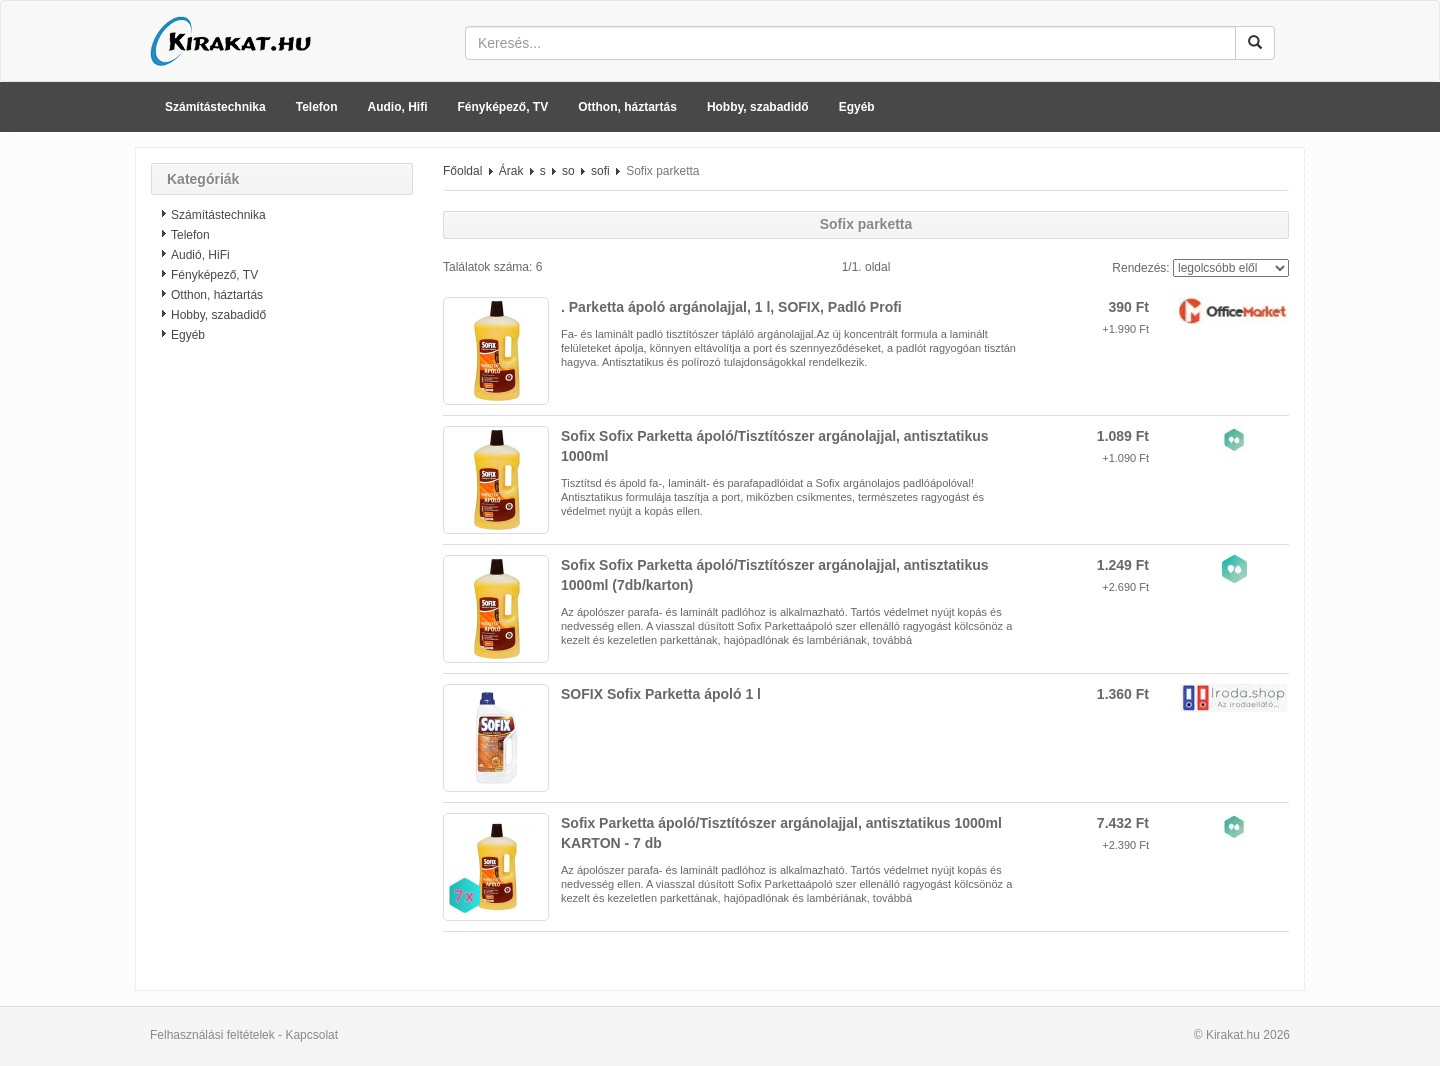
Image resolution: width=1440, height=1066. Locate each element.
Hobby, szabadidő (758, 107)
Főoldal (462, 171)
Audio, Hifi (398, 107)
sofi (600, 171)
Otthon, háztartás (627, 107)
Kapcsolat (311, 1035)
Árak (511, 171)
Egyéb (857, 107)
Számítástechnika (215, 107)
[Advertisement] (282, 675)
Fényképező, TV (503, 107)
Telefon (317, 107)
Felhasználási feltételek (212, 1035)
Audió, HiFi (200, 255)
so (568, 171)
